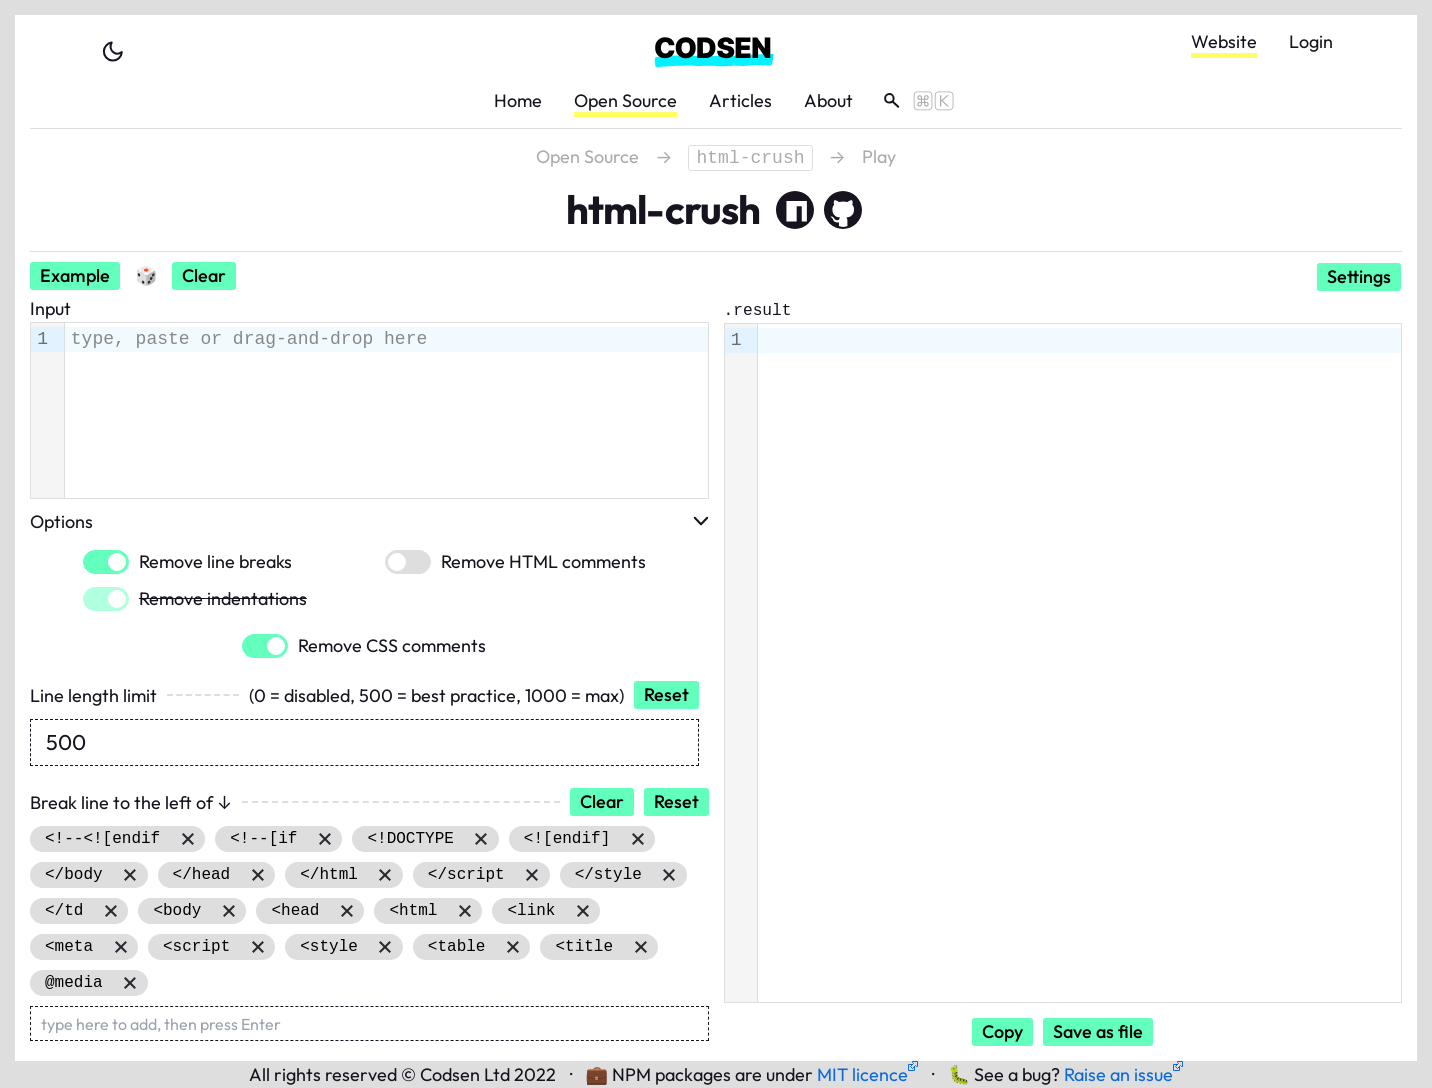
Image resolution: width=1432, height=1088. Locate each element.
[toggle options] (701, 521)
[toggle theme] (113, 52)
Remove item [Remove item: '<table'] (512, 947)
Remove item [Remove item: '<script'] (257, 947)
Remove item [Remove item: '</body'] (130, 875)
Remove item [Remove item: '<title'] (640, 947)
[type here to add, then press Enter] (369, 1023)
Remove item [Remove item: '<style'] (385, 947)
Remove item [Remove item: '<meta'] (120, 947)
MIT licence (867, 1074)
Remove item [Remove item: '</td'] (110, 911)
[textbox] (386, 339)
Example (75, 275)
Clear (204, 275)
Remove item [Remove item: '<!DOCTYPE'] (481, 839)
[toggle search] (911, 101)
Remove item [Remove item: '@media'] (130, 983)
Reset (666, 694)
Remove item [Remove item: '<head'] (346, 911)
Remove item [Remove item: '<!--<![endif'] (187, 839)
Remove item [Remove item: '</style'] (669, 875)
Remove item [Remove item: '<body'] (228, 911)
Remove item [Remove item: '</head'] (257, 875)
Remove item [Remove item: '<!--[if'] (324, 839)
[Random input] (146, 276)
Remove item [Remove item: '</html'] (385, 875)
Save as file (1098, 1031)
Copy (1002, 1031)
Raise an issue (1123, 1074)
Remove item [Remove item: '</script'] (532, 875)
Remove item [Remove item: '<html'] (464, 911)
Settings (1359, 276)
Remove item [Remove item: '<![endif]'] (637, 839)
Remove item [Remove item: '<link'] (582, 911)
